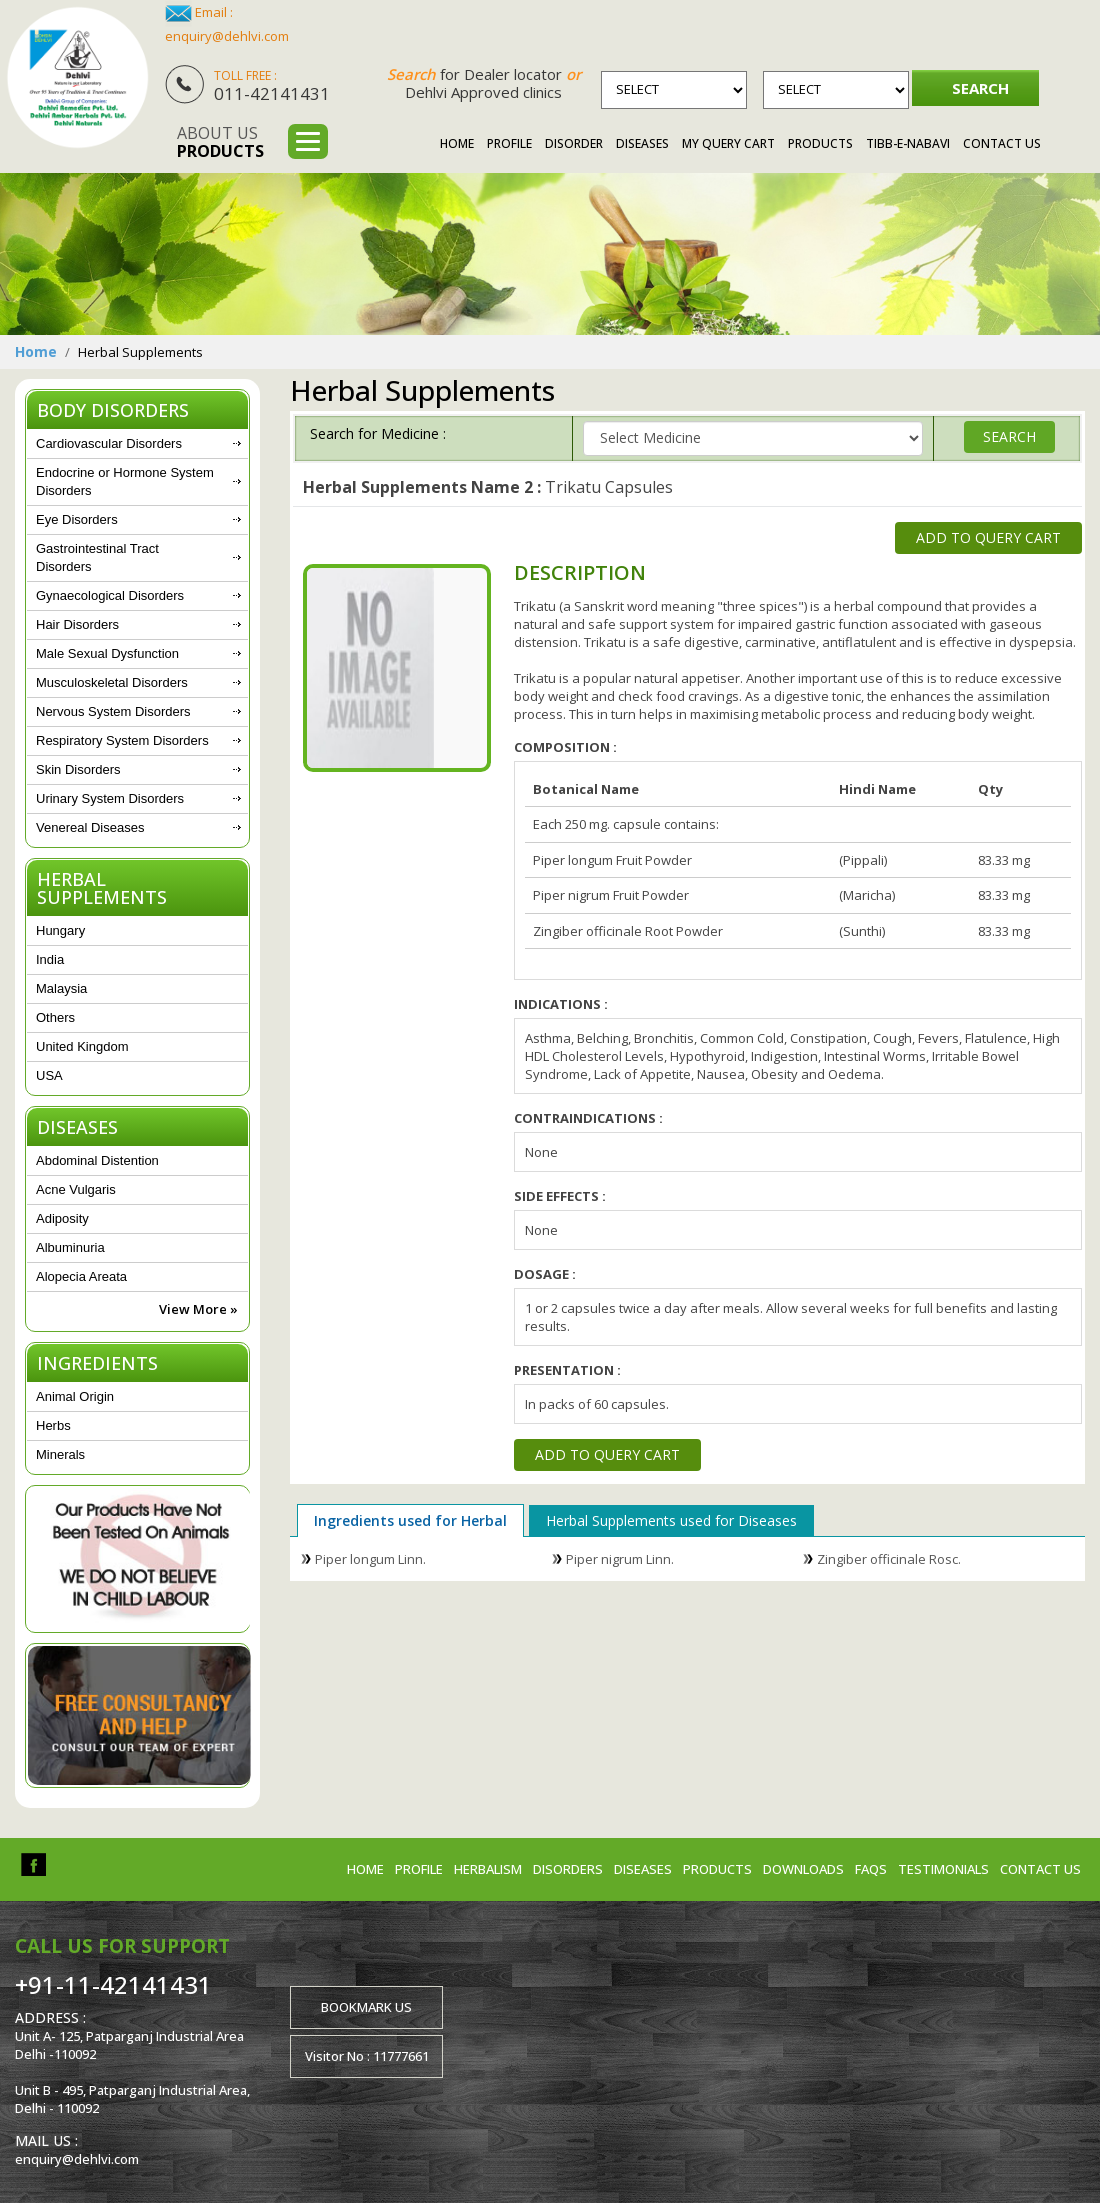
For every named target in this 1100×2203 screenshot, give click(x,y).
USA (49, 1075)
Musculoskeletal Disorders (112, 682)
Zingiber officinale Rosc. (889, 1559)
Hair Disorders (77, 624)
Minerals (60, 1454)
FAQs (871, 1869)
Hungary (60, 930)
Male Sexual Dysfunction (107, 653)
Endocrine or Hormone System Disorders (125, 481)
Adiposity (62, 1218)
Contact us (1040, 1869)
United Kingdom (82, 1046)
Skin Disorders (78, 769)
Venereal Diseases (90, 827)
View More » (198, 1309)
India (50, 959)
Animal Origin (75, 1396)
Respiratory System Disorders (122, 740)
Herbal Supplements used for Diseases (671, 1520)
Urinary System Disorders (110, 798)
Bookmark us (366, 2007)
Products (820, 143)
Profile (509, 143)
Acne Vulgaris (76, 1189)
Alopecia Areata (81, 1276)
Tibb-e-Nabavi (908, 143)
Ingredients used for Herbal (410, 1520)
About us (220, 142)
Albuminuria (70, 1247)
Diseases (642, 143)
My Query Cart (728, 143)
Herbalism (488, 1869)
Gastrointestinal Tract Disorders (97, 557)
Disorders (568, 1869)
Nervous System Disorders (113, 711)
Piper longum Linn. (370, 1559)
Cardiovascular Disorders (109, 443)
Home (457, 143)
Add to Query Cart (988, 537)
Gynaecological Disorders (110, 595)
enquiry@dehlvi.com (227, 36)
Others (55, 1017)
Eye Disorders (77, 519)
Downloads (803, 1869)
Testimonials (943, 1869)
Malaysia (61, 988)
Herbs (53, 1425)
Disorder (574, 143)
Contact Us (1002, 143)
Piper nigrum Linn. (620, 1559)
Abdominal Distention (97, 1160)
